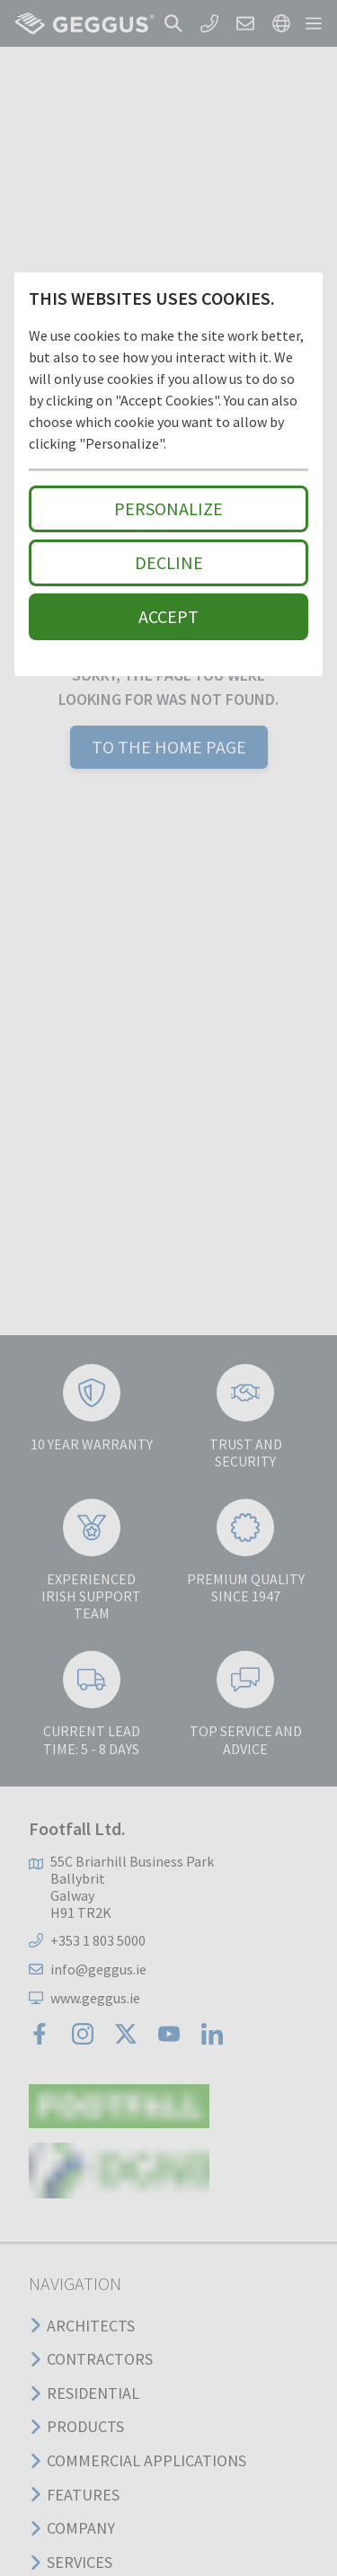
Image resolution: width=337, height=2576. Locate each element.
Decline (169, 562)
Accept (168, 616)
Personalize (168, 508)
